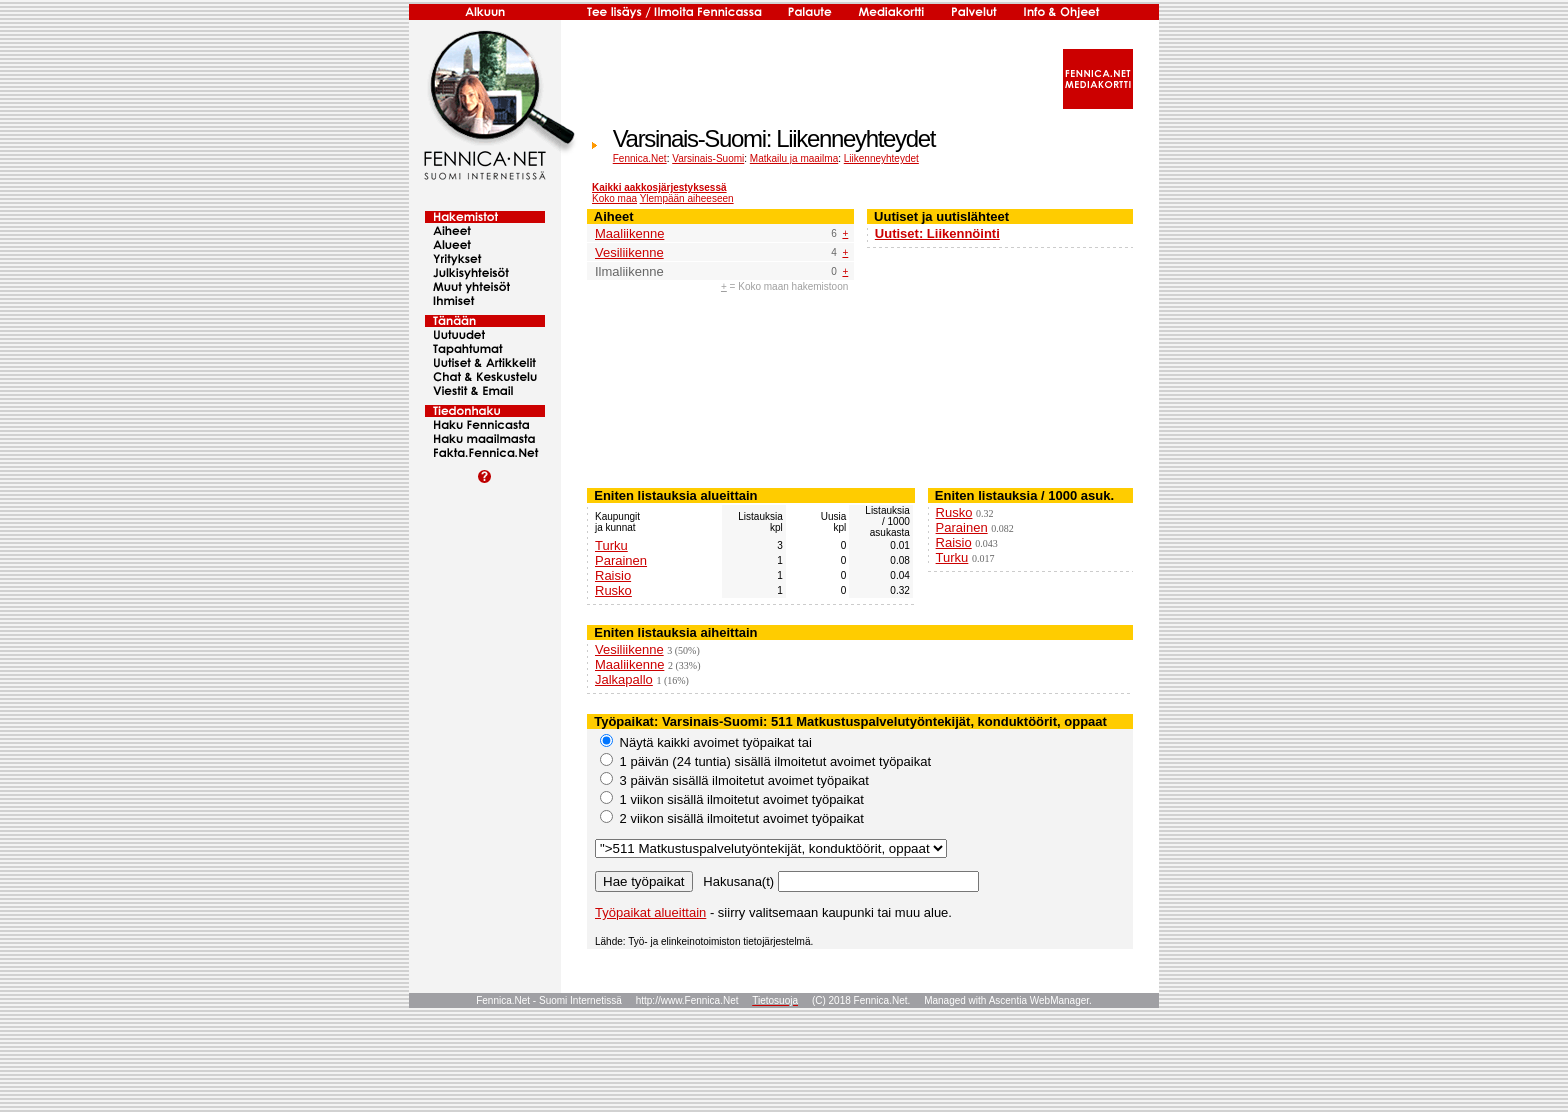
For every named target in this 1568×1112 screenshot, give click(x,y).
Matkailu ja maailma (794, 158)
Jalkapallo (624, 679)
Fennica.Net (640, 158)
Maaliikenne (629, 233)
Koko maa (614, 198)
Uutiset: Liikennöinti (937, 233)
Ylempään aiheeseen (687, 198)
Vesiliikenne (629, 252)
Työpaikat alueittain (650, 912)
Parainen (621, 560)
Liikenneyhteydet (881, 158)
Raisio (613, 575)
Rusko (613, 590)
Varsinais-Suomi (708, 158)
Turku (611, 545)
